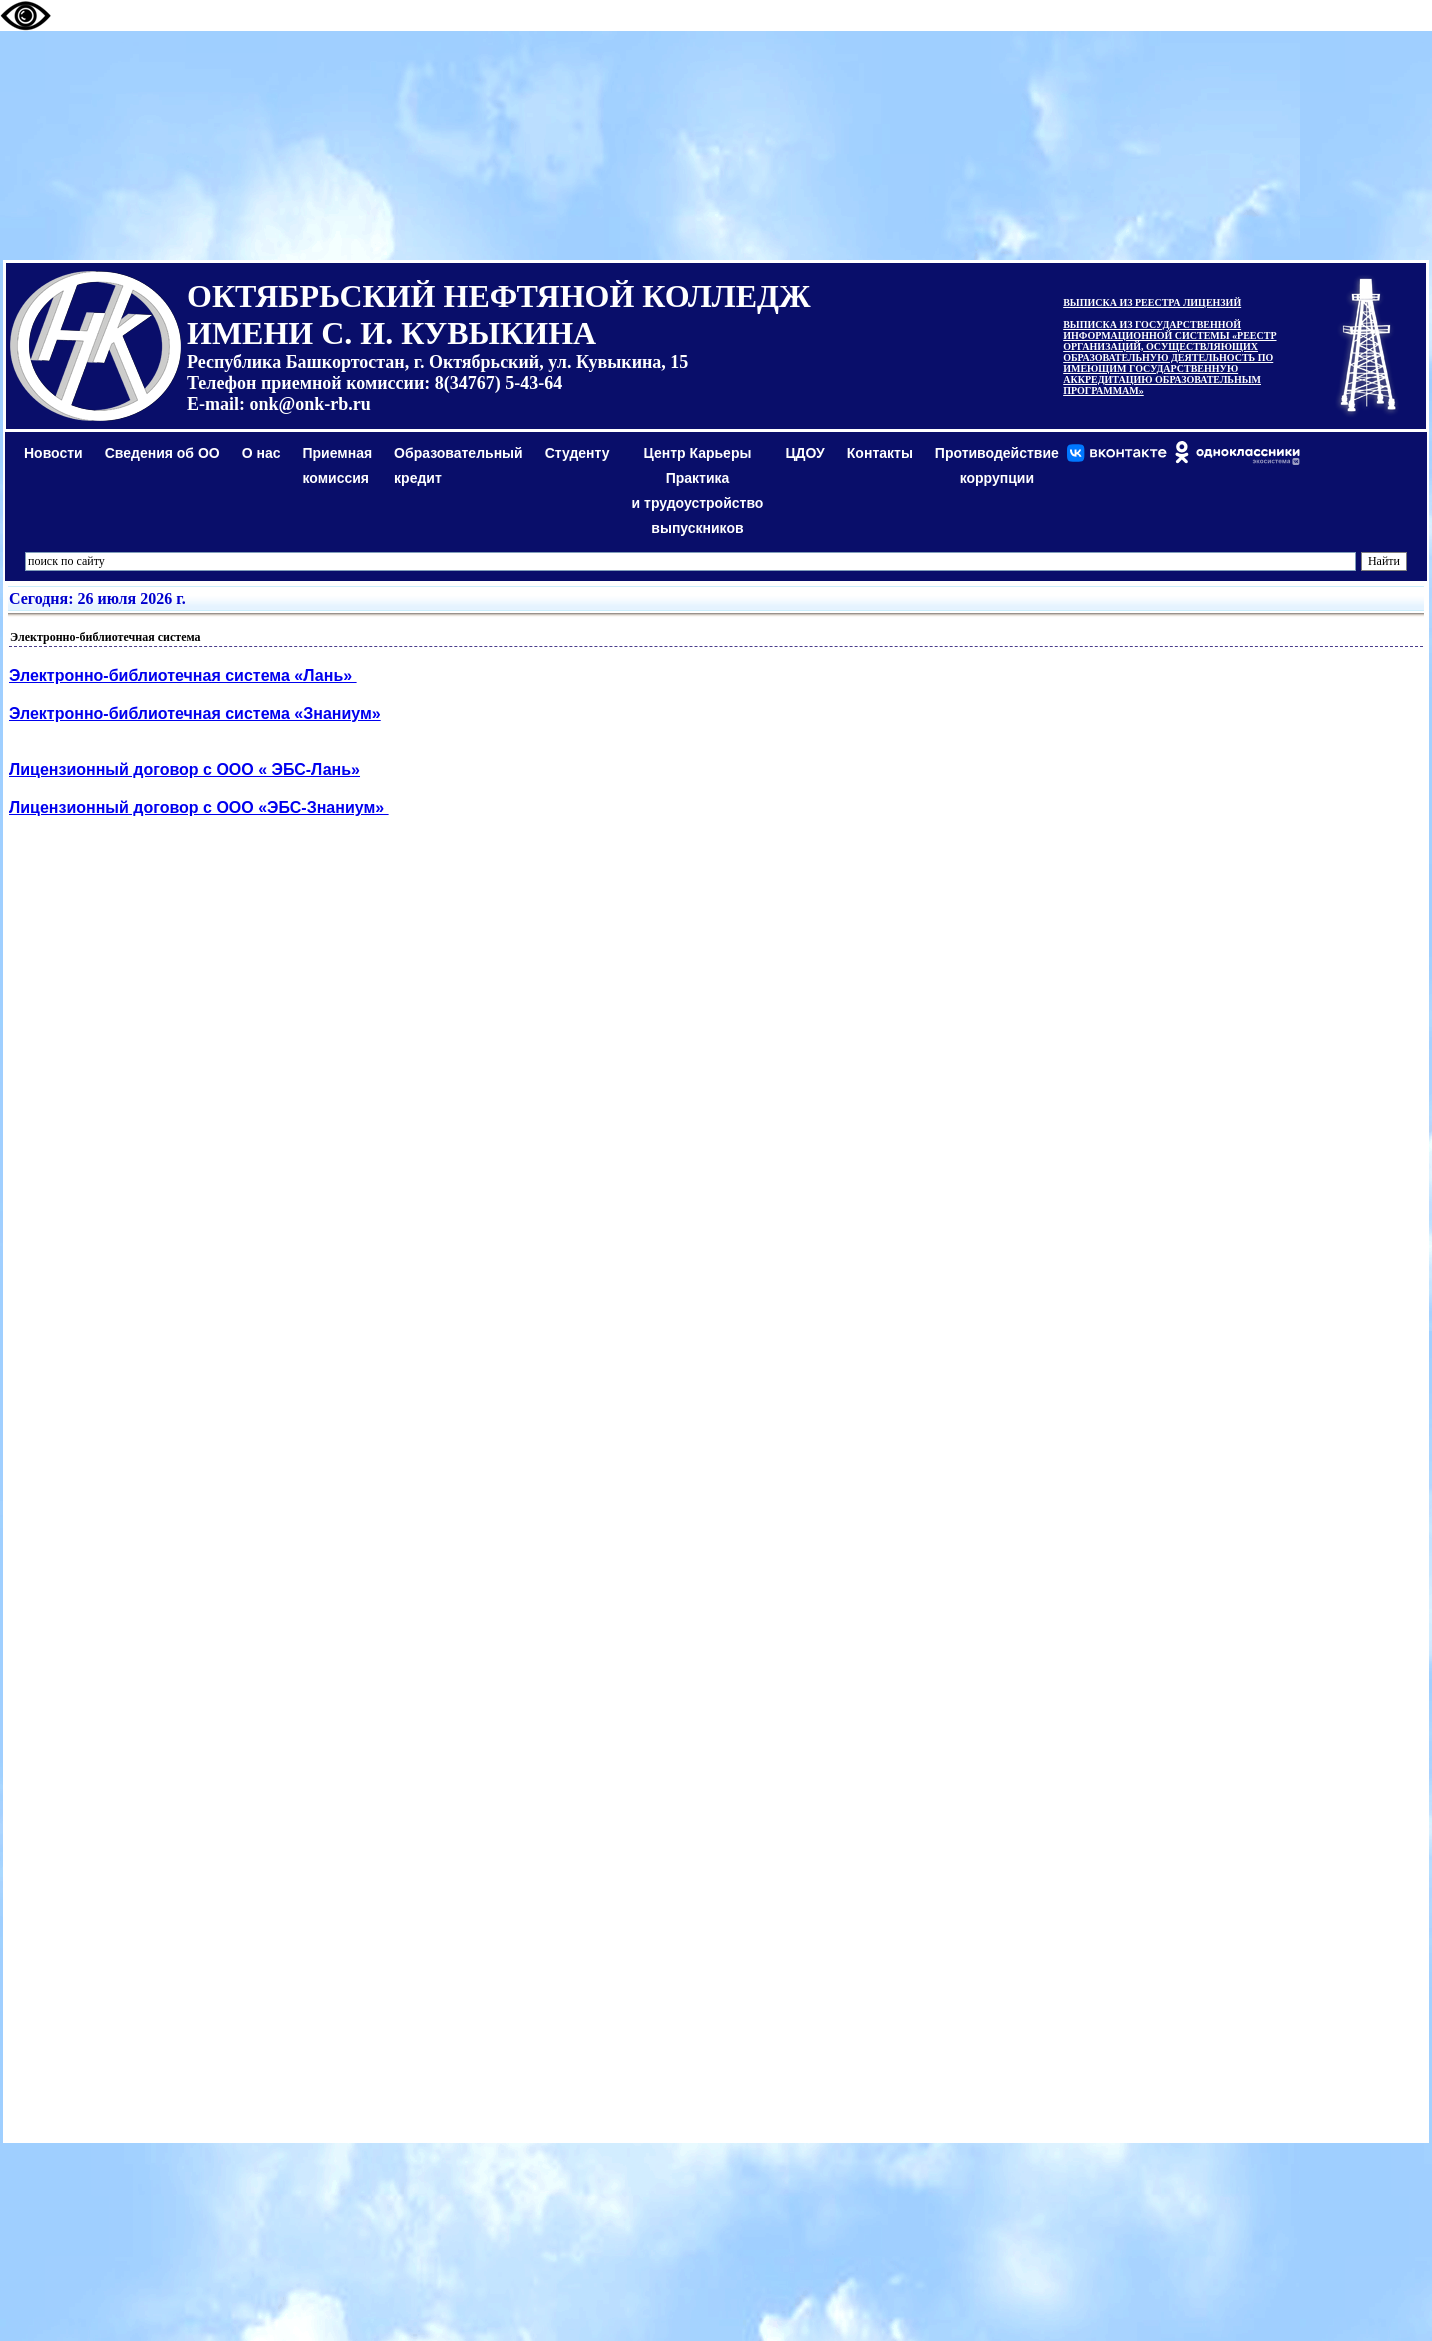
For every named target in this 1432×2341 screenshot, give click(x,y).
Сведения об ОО (162, 453)
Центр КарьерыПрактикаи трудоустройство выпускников (698, 490)
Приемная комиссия (338, 465)
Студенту (577, 453)
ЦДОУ (804, 453)
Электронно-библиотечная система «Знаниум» (195, 713)
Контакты (880, 453)
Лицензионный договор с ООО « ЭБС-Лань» (184, 769)
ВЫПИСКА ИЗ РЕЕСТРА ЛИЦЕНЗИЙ (1152, 302)
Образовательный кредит (458, 465)
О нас (261, 453)
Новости (53, 453)
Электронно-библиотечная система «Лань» (183, 675)
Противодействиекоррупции (997, 465)
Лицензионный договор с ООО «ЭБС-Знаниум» (199, 807)
